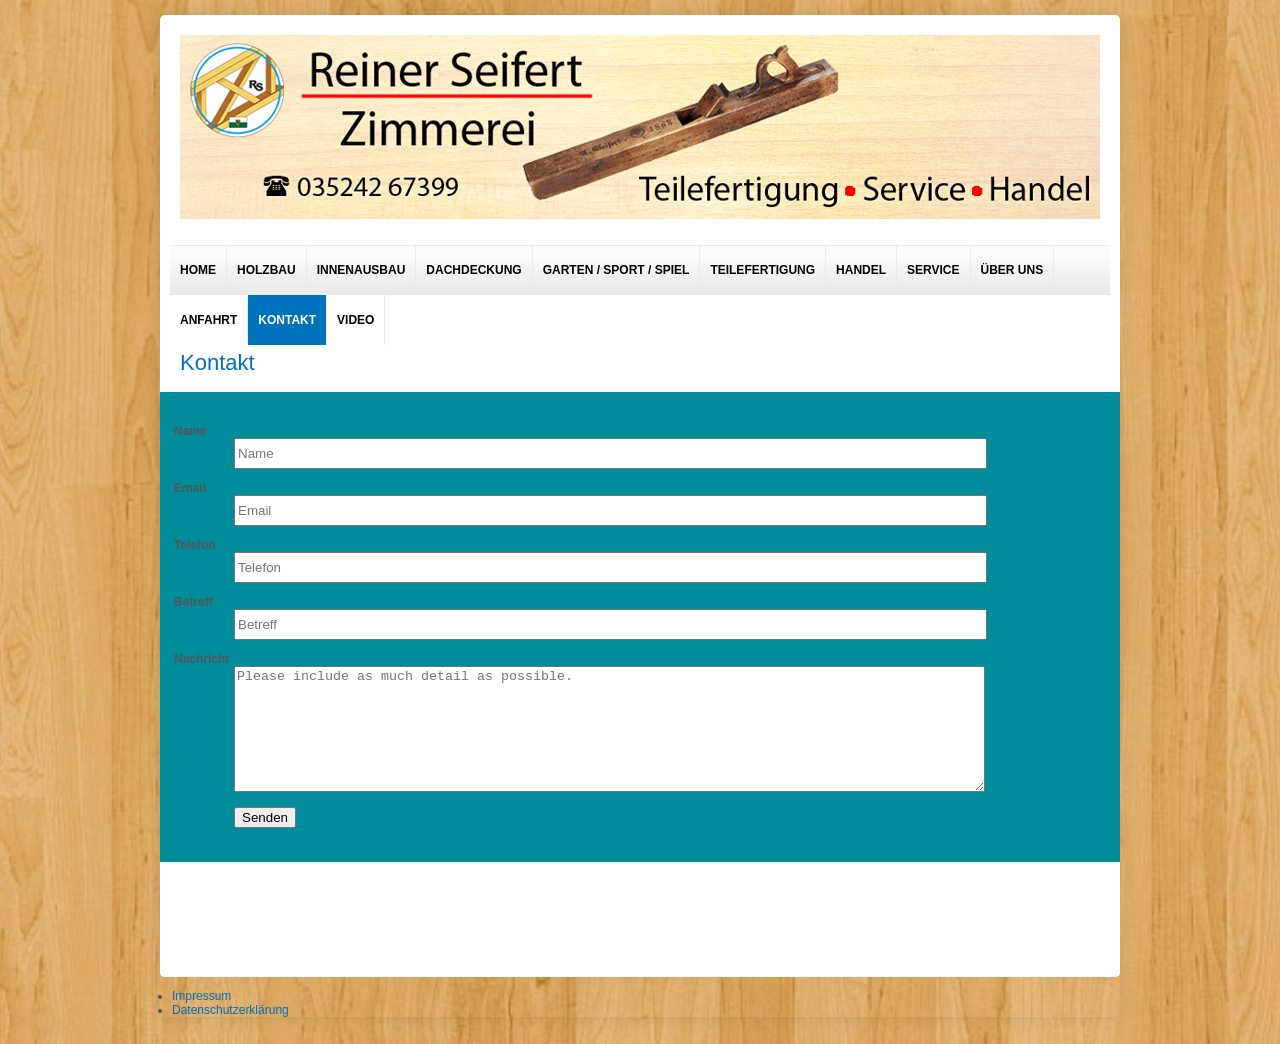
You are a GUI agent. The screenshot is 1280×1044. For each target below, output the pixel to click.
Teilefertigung (762, 270)
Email (190, 488)
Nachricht (201, 659)
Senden (265, 817)
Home (198, 270)
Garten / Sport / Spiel (616, 270)
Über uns (1012, 270)
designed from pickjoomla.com (640, 914)
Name (190, 431)
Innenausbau (361, 270)
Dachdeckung (473, 270)
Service (933, 270)
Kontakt (287, 320)
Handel (861, 270)
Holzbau (266, 270)
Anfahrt (208, 320)
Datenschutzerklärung (230, 1010)
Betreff (193, 602)
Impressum (201, 996)
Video (355, 320)
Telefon (195, 545)
